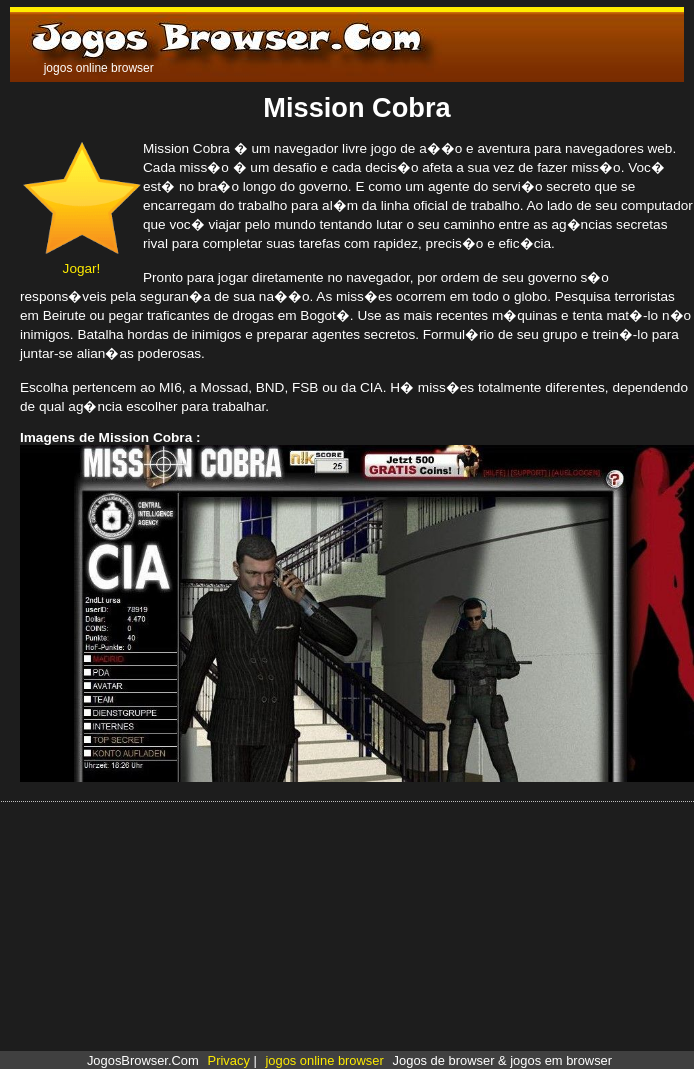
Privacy (229, 1060)
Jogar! (81, 261)
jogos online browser (324, 1060)
